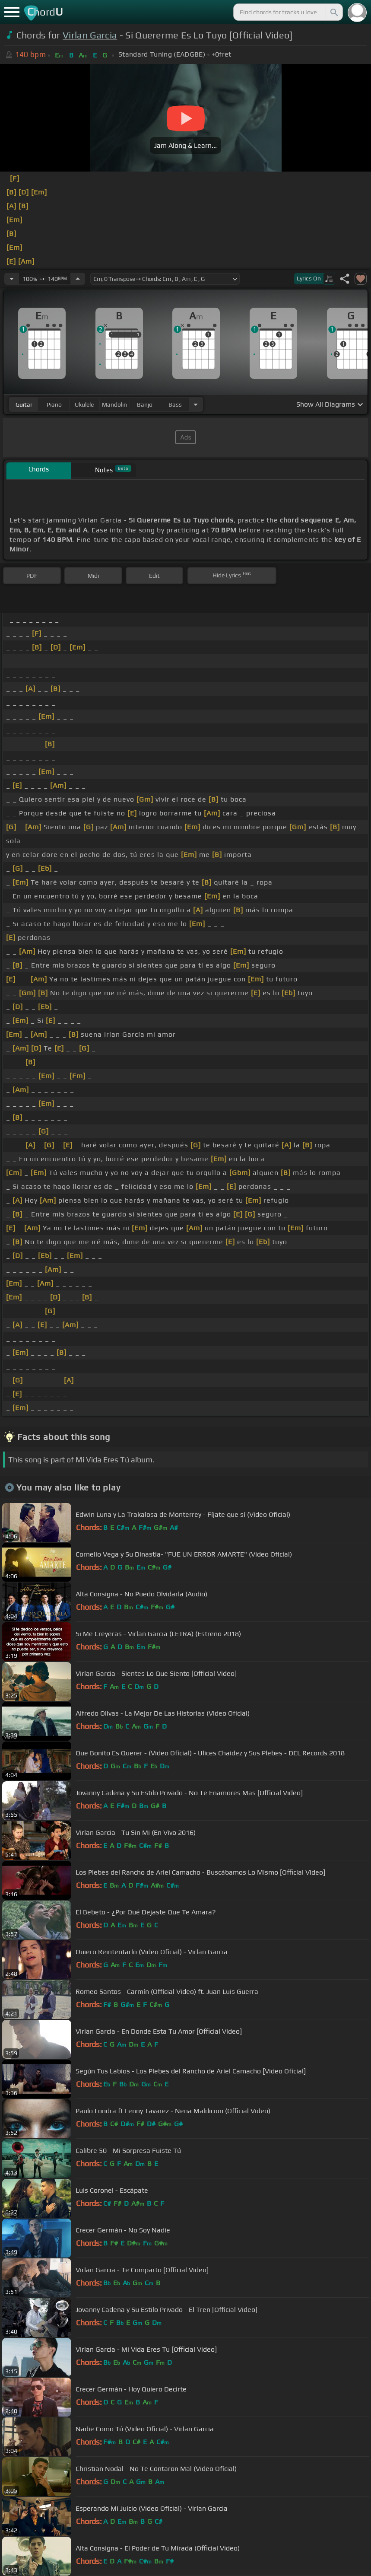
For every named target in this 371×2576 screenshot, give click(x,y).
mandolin (114, 404)
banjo (144, 404)
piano (54, 404)
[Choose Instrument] (195, 404)
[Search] (333, 12)
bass (175, 404)
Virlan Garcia (90, 35)
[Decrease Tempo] (11, 279)
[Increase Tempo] (77, 279)
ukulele (84, 404)
